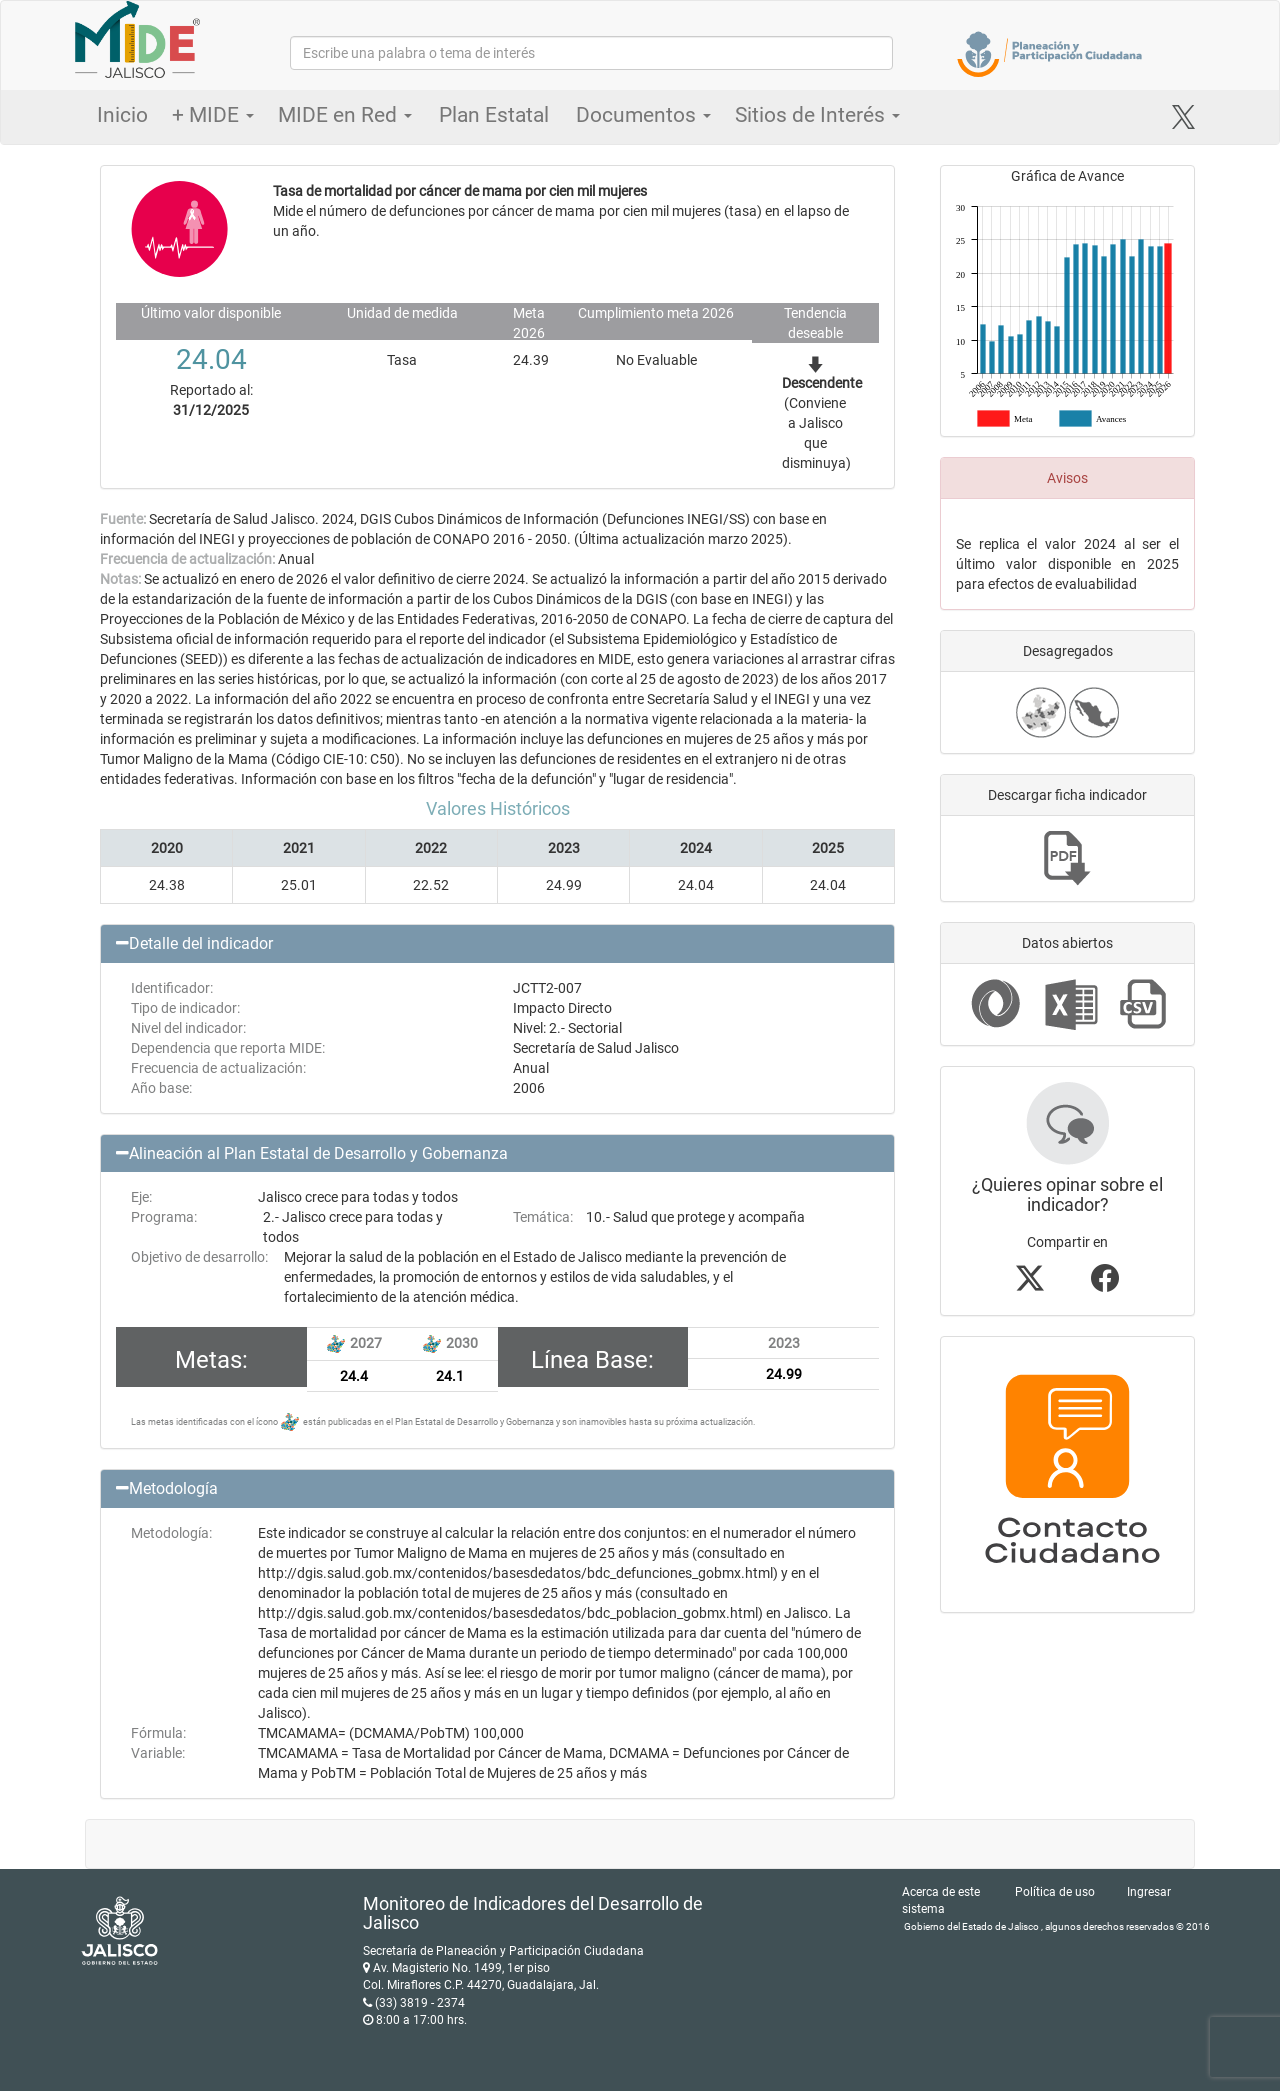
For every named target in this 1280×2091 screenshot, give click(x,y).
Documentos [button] (643, 115)
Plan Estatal (494, 115)
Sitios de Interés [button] (817, 115)
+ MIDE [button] (213, 115)
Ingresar (1149, 1892)
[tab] (497, 944)
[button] (497, 944)
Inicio (122, 115)
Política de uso (1055, 1892)
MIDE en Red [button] (345, 115)
